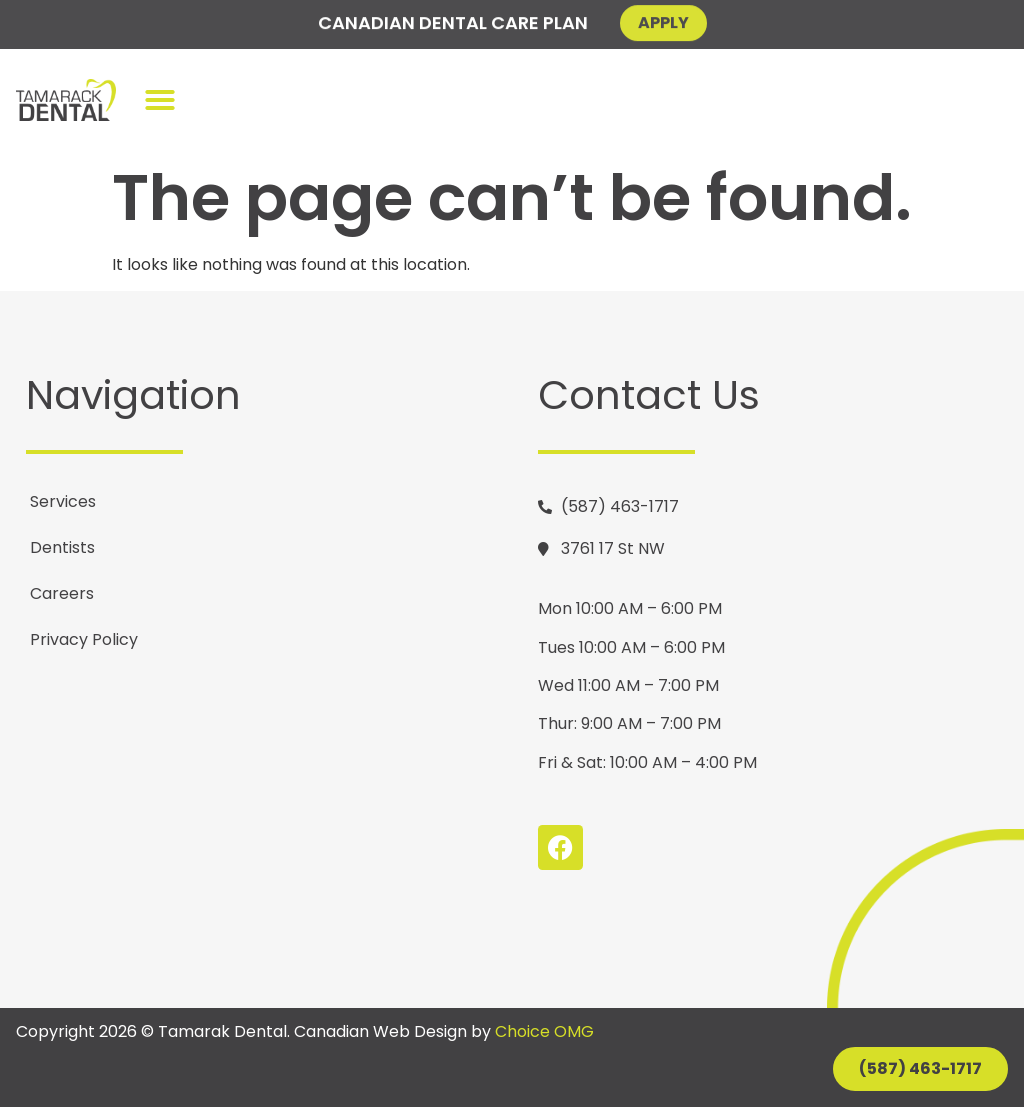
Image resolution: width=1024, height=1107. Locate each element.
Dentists (62, 547)
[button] (160, 100)
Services (63, 501)
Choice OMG (544, 1031)
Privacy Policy (84, 639)
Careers (62, 593)
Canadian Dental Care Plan (453, 20)
